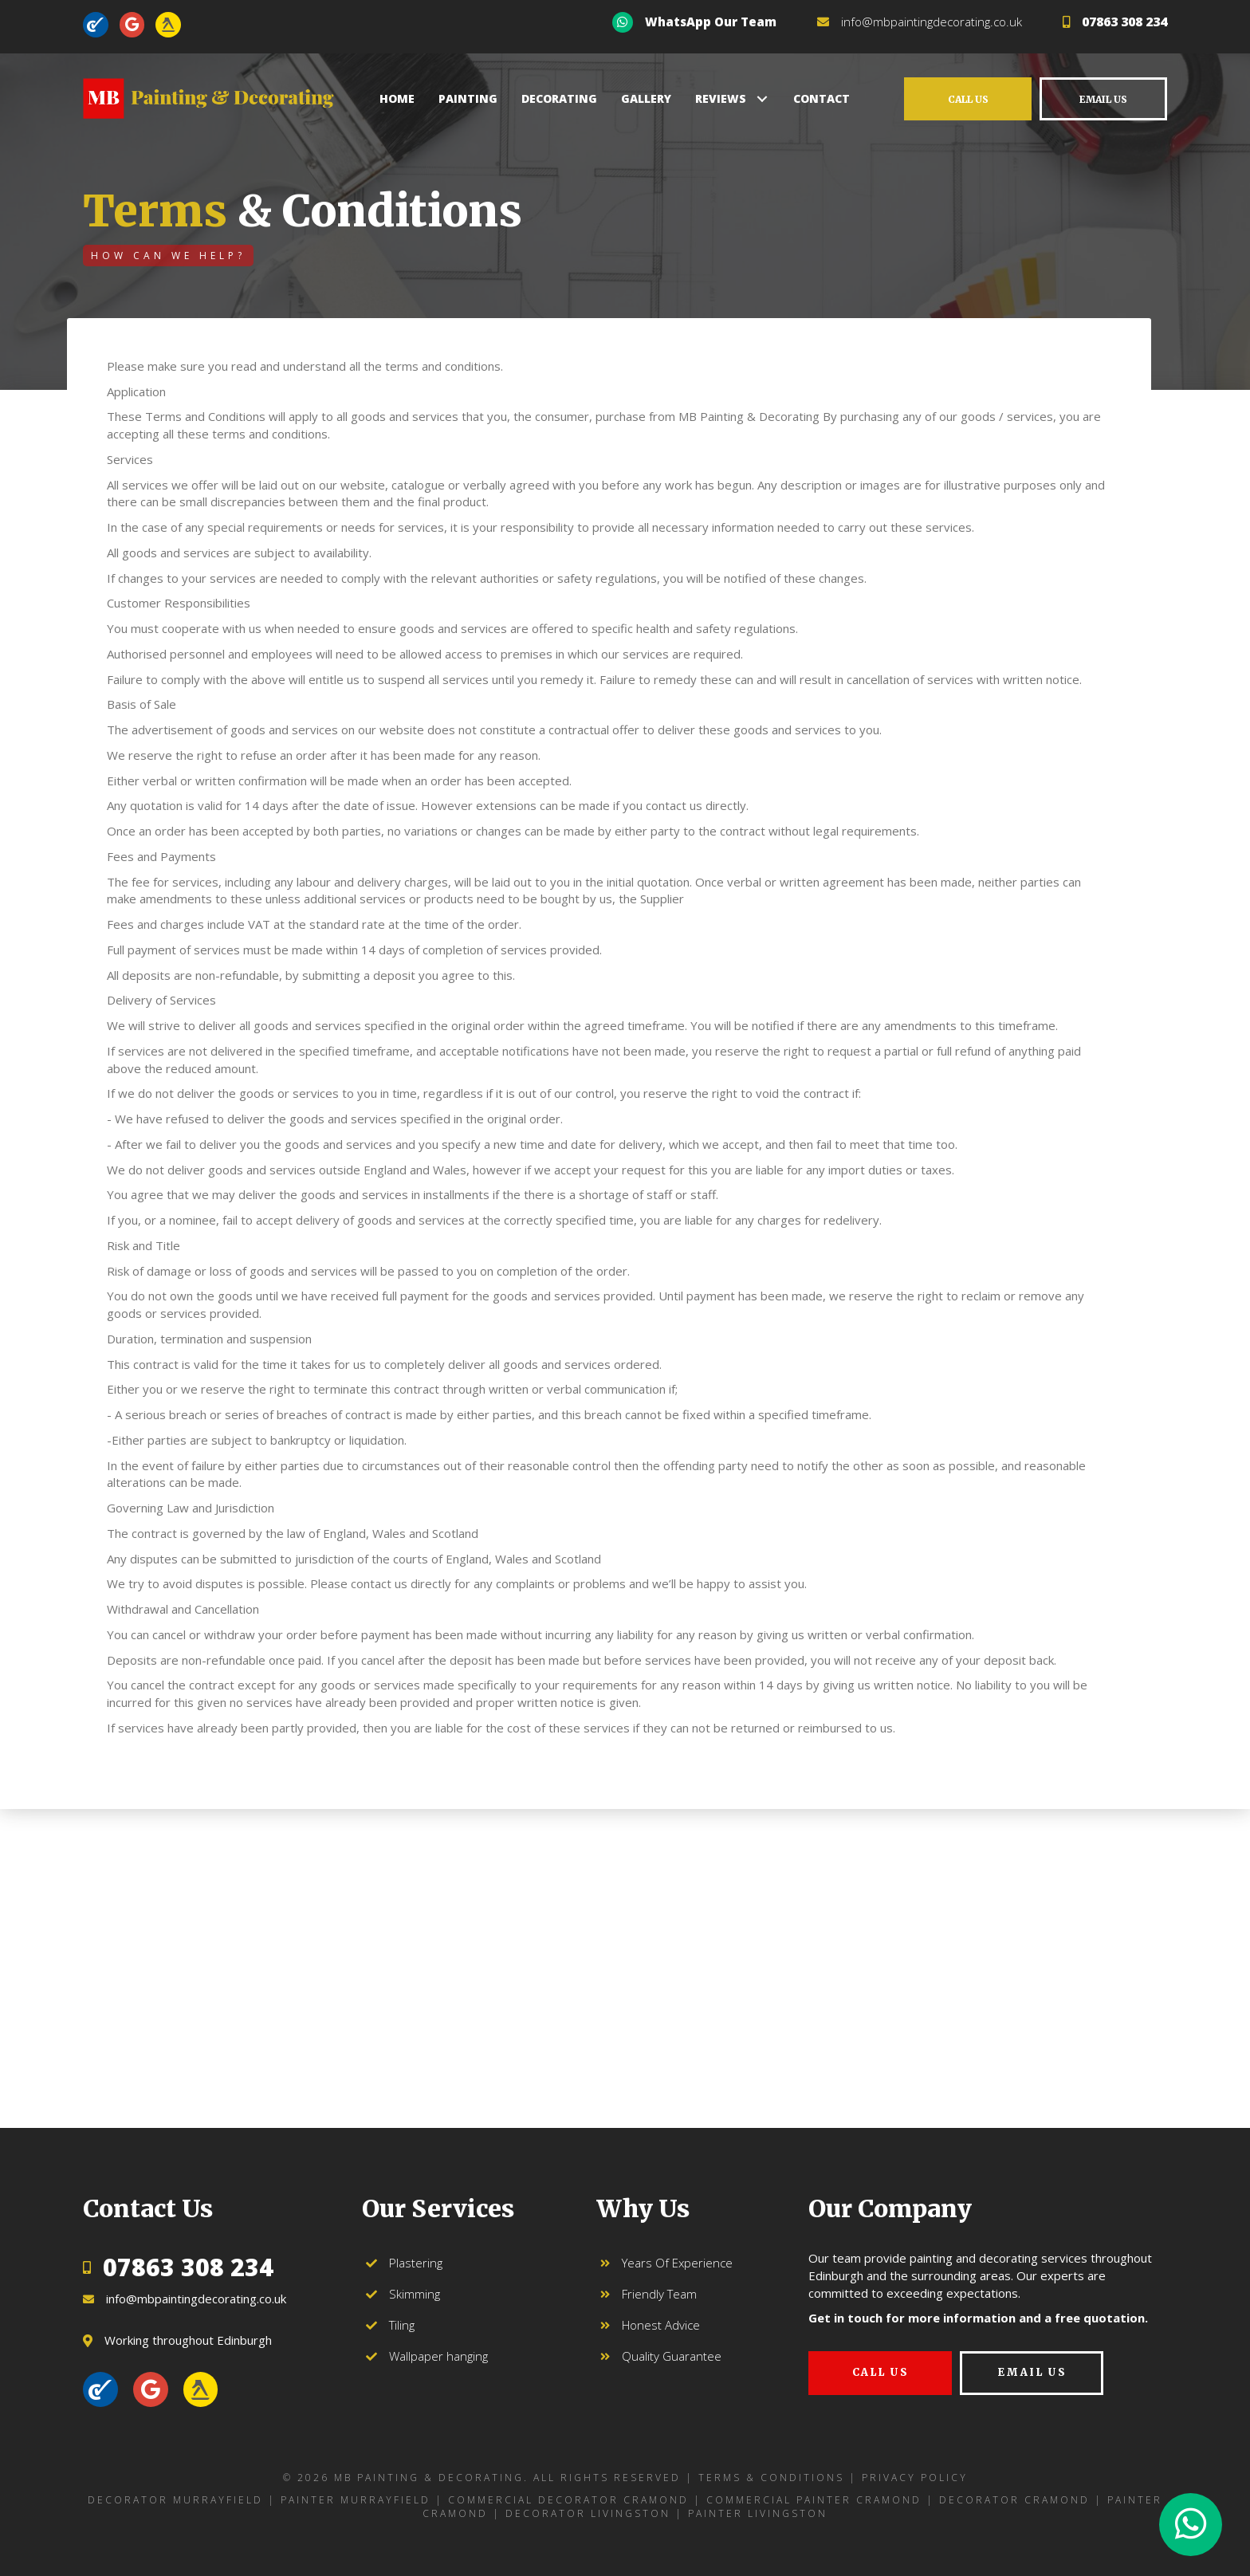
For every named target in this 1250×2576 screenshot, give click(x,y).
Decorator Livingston (587, 2513)
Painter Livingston (757, 2513)
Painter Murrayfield (355, 2500)
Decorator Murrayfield (175, 2500)
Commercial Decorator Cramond (568, 2500)
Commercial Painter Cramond (814, 2500)
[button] (761, 98)
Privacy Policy (915, 2477)
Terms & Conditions (771, 2477)
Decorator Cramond (1014, 2500)
